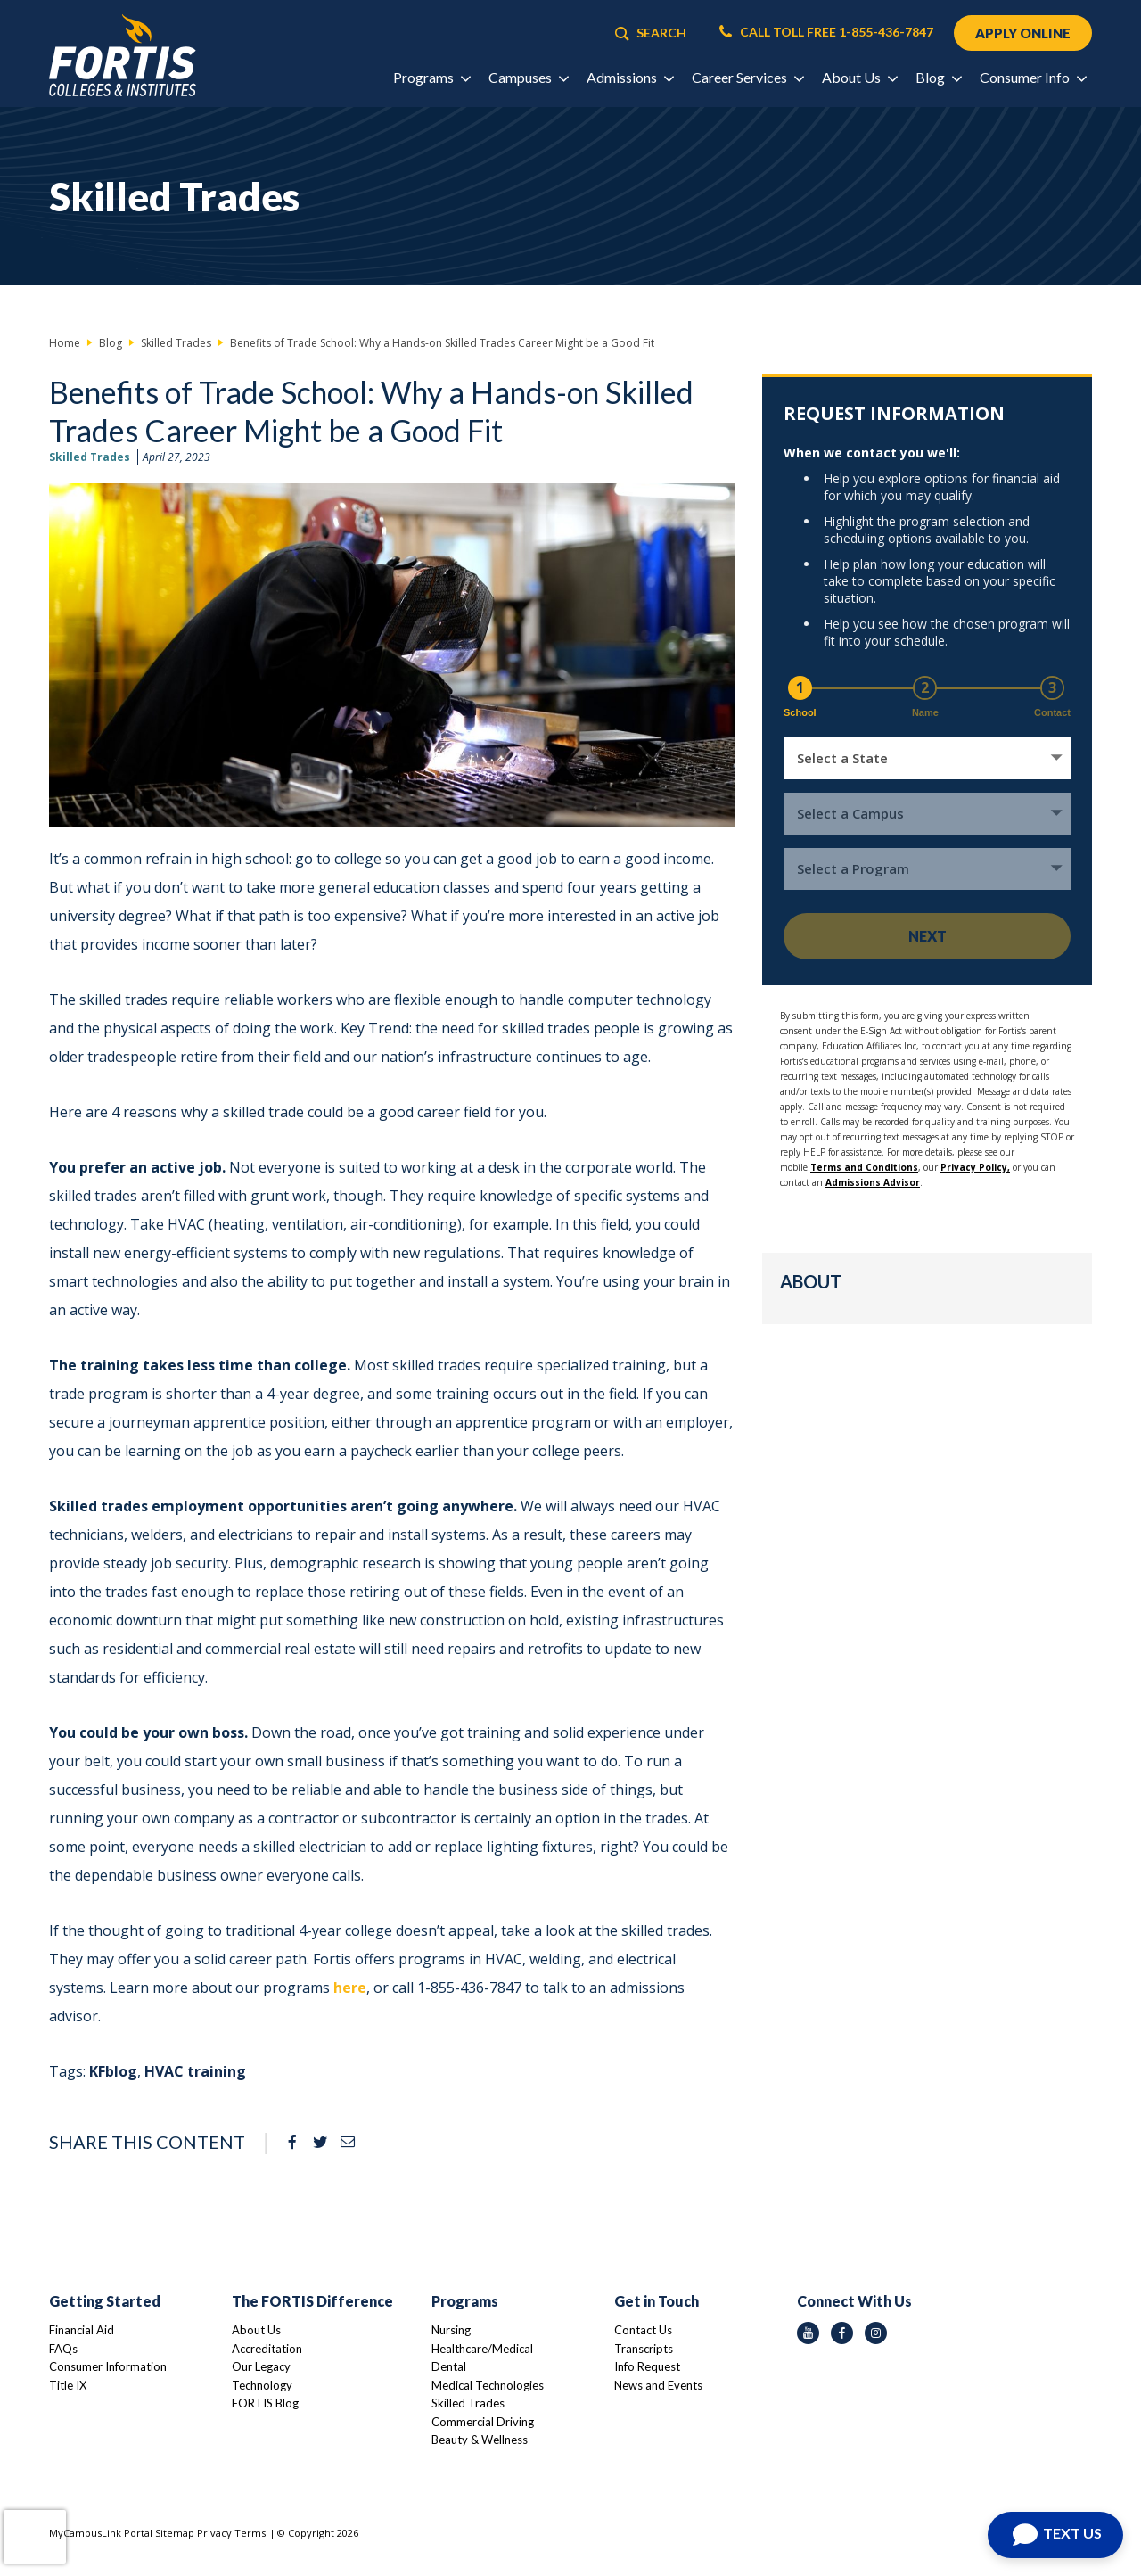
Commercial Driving (482, 2422)
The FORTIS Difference (312, 2300)
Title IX (67, 2385)
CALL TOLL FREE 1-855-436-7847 (826, 32)
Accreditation (267, 2348)
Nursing (451, 2330)
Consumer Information (108, 2366)
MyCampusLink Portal (100, 2532)
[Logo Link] (122, 55)
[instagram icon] (876, 2333)
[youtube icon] (808, 2333)
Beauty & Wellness (479, 2439)
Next (927, 935)
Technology (262, 2385)
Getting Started (104, 2300)
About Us (256, 2330)
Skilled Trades (89, 457)
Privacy (214, 2532)
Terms (250, 2532)
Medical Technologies (487, 2385)
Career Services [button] (747, 77)
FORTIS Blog (265, 2403)
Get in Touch (656, 2300)
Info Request (647, 2366)
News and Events (658, 2385)
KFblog (113, 2071)
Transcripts (643, 2348)
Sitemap (174, 2532)
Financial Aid (81, 2330)
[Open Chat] (1055, 2535)
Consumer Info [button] (1033, 77)
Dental (448, 2366)
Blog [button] (938, 77)
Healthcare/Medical (482, 2348)
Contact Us (643, 2330)
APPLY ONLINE (1023, 33)
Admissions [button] (630, 77)
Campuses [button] (528, 77)
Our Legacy (261, 2366)
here (349, 1987)
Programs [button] (431, 77)
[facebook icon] (842, 2333)
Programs (464, 2300)
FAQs (63, 2348)
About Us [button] (859, 77)
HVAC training (195, 2071)
